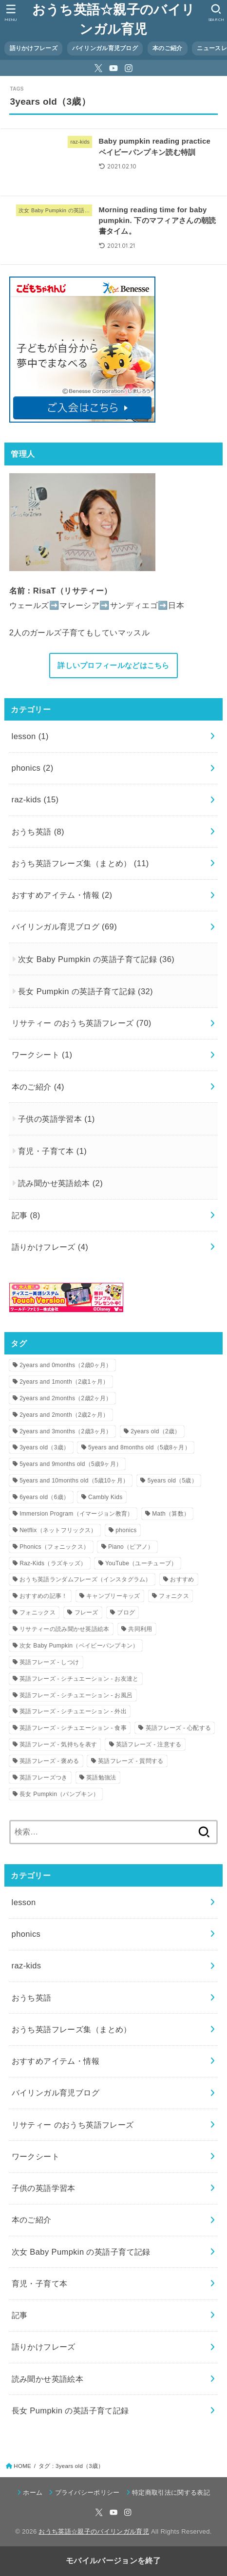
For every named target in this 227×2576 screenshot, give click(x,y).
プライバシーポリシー (87, 2492)
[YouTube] (113, 68)
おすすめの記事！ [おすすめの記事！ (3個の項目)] (43, 1596)
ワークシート (42, 1054)
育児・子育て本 (52, 1151)
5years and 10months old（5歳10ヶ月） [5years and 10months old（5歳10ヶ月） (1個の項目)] (74, 1480)
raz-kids (35, 799)
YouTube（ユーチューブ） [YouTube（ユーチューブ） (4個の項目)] (141, 1563)
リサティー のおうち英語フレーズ (81, 1023)
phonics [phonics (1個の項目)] (125, 1530)
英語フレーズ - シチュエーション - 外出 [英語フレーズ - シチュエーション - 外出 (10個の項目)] (73, 1711)
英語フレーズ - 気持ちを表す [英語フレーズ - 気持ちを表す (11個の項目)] (58, 1744)
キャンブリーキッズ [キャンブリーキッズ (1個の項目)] (113, 1596)
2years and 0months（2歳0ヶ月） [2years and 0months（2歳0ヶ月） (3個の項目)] (65, 1365)
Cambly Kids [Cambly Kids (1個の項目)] (105, 1497)
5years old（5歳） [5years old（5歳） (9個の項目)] (172, 1480)
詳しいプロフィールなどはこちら (113, 665)
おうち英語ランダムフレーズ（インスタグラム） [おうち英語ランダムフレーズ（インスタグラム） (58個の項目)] (85, 1579)
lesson (30, 736)
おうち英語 (38, 831)
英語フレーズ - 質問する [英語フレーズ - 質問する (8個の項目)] (131, 1761)
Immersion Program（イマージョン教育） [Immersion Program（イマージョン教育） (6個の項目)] (76, 1513)
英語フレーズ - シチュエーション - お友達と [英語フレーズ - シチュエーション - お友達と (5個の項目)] (79, 1678)
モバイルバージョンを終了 (113, 2560)
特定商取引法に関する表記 (171, 2492)
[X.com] (98, 68)
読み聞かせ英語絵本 (60, 1183)
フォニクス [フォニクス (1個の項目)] (174, 1596)
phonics (33, 767)
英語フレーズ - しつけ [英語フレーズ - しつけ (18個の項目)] (49, 1662)
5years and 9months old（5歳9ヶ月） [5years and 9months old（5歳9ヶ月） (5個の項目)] (70, 1464)
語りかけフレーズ (33, 48)
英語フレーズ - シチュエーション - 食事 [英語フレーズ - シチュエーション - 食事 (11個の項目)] (73, 1727)
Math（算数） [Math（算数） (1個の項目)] (170, 1513)
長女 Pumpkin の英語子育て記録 (85, 991)
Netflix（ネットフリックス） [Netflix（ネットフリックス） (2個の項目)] (57, 1530)
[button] (216, 12)
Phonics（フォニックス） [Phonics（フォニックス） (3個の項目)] (54, 1546)
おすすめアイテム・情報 (62, 894)
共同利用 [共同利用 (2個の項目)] (140, 1629)
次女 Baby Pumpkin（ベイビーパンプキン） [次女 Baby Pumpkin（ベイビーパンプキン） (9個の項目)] (79, 1645)
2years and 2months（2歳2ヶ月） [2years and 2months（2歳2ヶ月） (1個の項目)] (65, 1398)
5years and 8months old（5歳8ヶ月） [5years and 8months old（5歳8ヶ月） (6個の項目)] (139, 1447)
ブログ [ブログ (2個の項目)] (126, 1612)
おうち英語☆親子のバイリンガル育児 (113, 19)
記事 (26, 1215)
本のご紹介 (167, 48)
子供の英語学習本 (56, 1118)
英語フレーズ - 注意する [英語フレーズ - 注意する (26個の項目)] (149, 1744)
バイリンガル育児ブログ (105, 48)
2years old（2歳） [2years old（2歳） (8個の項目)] (155, 1431)
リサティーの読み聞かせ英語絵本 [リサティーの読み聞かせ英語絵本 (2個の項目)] (64, 1629)
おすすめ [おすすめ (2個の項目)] (182, 1579)
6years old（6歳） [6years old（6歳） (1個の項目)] (44, 1497)
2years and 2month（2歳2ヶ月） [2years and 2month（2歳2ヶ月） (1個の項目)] (64, 1414)
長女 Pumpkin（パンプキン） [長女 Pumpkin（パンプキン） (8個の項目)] (59, 1794)
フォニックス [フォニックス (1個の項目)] (37, 1612)
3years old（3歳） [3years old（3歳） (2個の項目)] (44, 1447)
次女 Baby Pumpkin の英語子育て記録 (96, 959)
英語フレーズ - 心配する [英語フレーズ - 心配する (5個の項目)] (178, 1727)
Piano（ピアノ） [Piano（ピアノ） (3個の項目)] (131, 1546)
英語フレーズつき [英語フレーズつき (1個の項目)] (43, 1777)
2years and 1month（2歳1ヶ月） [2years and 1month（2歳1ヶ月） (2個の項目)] (64, 1381)
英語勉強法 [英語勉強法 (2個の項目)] (101, 1777)
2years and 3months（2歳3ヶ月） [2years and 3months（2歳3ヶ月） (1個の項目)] (65, 1431)
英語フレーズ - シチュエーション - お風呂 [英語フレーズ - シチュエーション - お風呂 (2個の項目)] (75, 1695)
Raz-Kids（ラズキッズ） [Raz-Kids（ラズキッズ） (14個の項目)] (52, 1563)
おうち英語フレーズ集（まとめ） (80, 863)
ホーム (32, 2492)
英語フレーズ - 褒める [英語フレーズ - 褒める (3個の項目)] (49, 1761)
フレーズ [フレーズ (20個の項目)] (86, 1612)
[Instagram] (128, 68)
